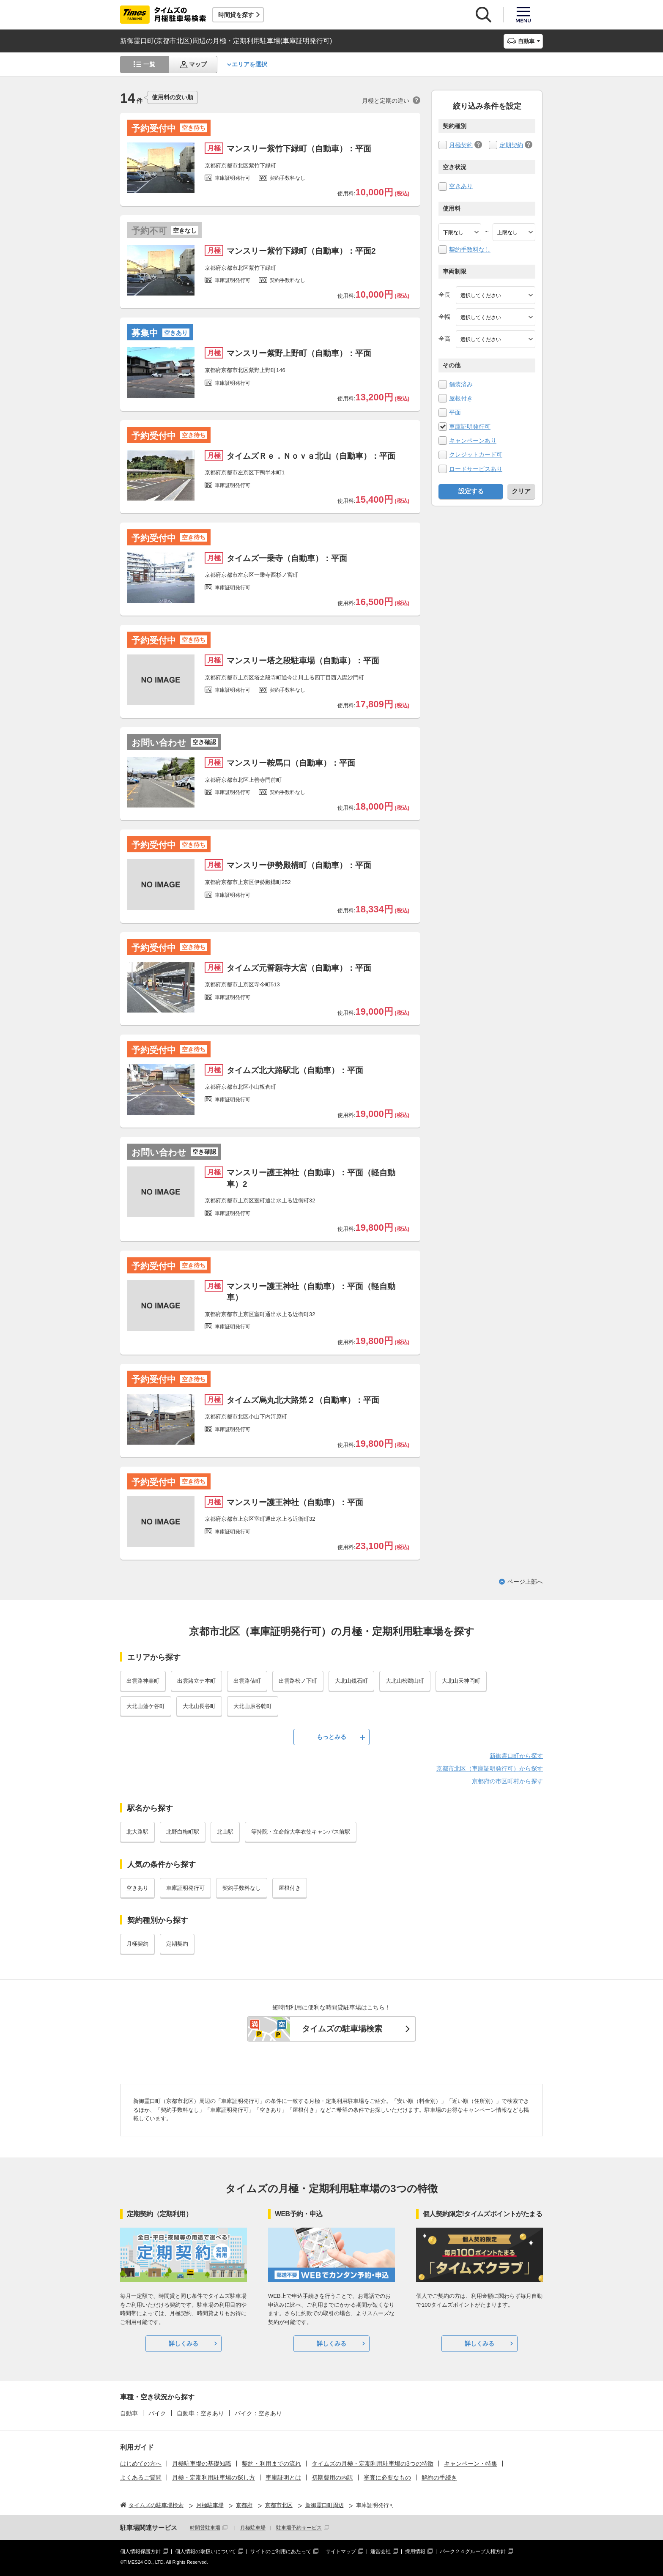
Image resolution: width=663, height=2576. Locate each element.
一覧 (149, 64)
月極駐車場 (253, 2528)
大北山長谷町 (199, 1706)
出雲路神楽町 (142, 1681)
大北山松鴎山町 (405, 1681)
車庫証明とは (283, 2477)
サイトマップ (341, 2551)
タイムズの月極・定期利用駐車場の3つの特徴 (372, 2463)
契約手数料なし (469, 249)
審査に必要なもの (387, 2477)
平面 (455, 412)
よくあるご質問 (141, 2477)
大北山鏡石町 (351, 1681)
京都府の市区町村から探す (507, 1781)
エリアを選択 (249, 64)
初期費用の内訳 (332, 2477)
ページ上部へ (525, 1581)
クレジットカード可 (475, 454)
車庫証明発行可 (469, 426)
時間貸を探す (236, 14)
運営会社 (380, 2551)
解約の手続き (439, 2477)
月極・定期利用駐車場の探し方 (213, 2477)
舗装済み (461, 384)
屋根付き (461, 398)
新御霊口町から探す (516, 1755)
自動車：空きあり (200, 2413)
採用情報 (415, 2551)
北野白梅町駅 (182, 1832)
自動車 (129, 2413)
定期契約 (511, 145)
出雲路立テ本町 (196, 1681)
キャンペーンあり (472, 440)
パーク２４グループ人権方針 (473, 2551)
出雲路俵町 (247, 1681)
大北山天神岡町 (461, 1681)
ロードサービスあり (475, 468)
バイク (157, 2413)
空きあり (461, 186)
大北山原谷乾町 (252, 1706)
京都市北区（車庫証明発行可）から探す (489, 1768)
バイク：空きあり (258, 2413)
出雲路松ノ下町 (298, 1681)
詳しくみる (183, 2343)
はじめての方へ (141, 2463)
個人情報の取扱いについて (205, 2551)
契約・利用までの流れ (271, 2463)
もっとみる (331, 1736)
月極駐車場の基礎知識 (201, 2463)
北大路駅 (137, 1832)
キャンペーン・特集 (470, 2463)
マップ (198, 64)
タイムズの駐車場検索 (342, 2028)
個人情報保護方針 (140, 2551)
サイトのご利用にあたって (280, 2551)
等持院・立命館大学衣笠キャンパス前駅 (300, 1832)
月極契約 (461, 145)
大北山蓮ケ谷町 (145, 1706)
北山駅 (225, 1832)
